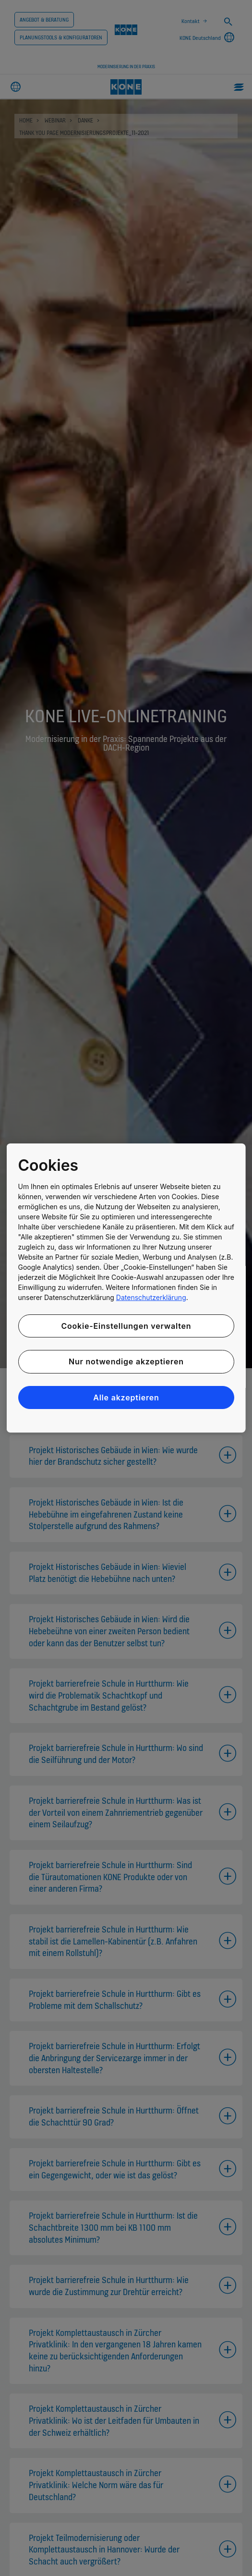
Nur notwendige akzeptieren (126, 1361)
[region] (126, 1288)
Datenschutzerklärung (151, 1297)
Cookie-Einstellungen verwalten (126, 1326)
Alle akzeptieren (126, 1397)
